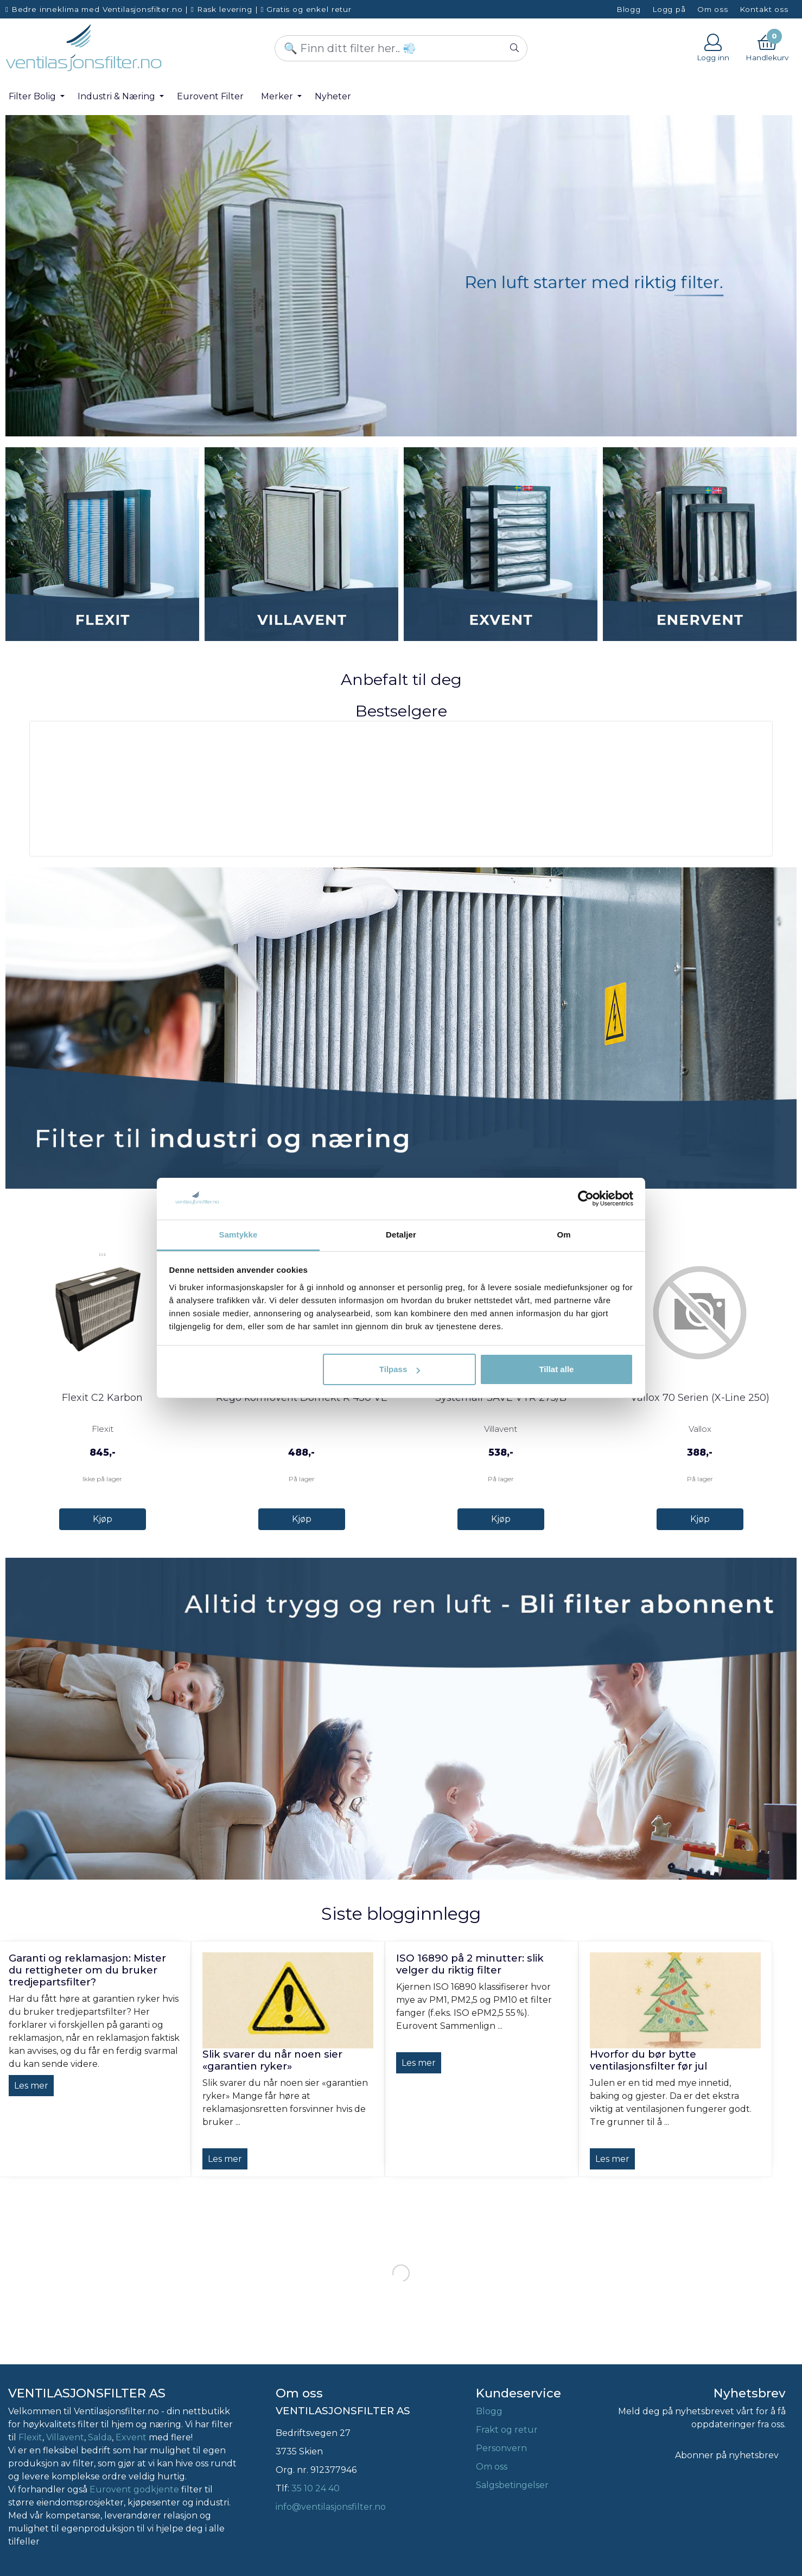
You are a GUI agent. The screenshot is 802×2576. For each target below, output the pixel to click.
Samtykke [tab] (238, 1234)
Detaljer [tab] (401, 1234)
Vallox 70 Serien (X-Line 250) (700, 1398)
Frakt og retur (507, 2430)
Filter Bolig (33, 96)
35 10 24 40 (315, 2488)
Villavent (65, 2437)
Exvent (131, 2437)
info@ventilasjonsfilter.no (331, 2507)
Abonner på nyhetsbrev (727, 2455)
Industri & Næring (117, 96)
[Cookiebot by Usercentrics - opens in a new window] (585, 1198)
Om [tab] (563, 1234)
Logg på (669, 9)
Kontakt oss (764, 9)
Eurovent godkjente (134, 2489)
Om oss (712, 9)
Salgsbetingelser (512, 2485)
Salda (100, 2437)
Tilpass (399, 1369)
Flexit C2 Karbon (102, 1398)
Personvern (501, 2448)
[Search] (401, 48)
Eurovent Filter (210, 96)
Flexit (30, 2437)
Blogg (628, 9)
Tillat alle (556, 1369)
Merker (278, 96)
